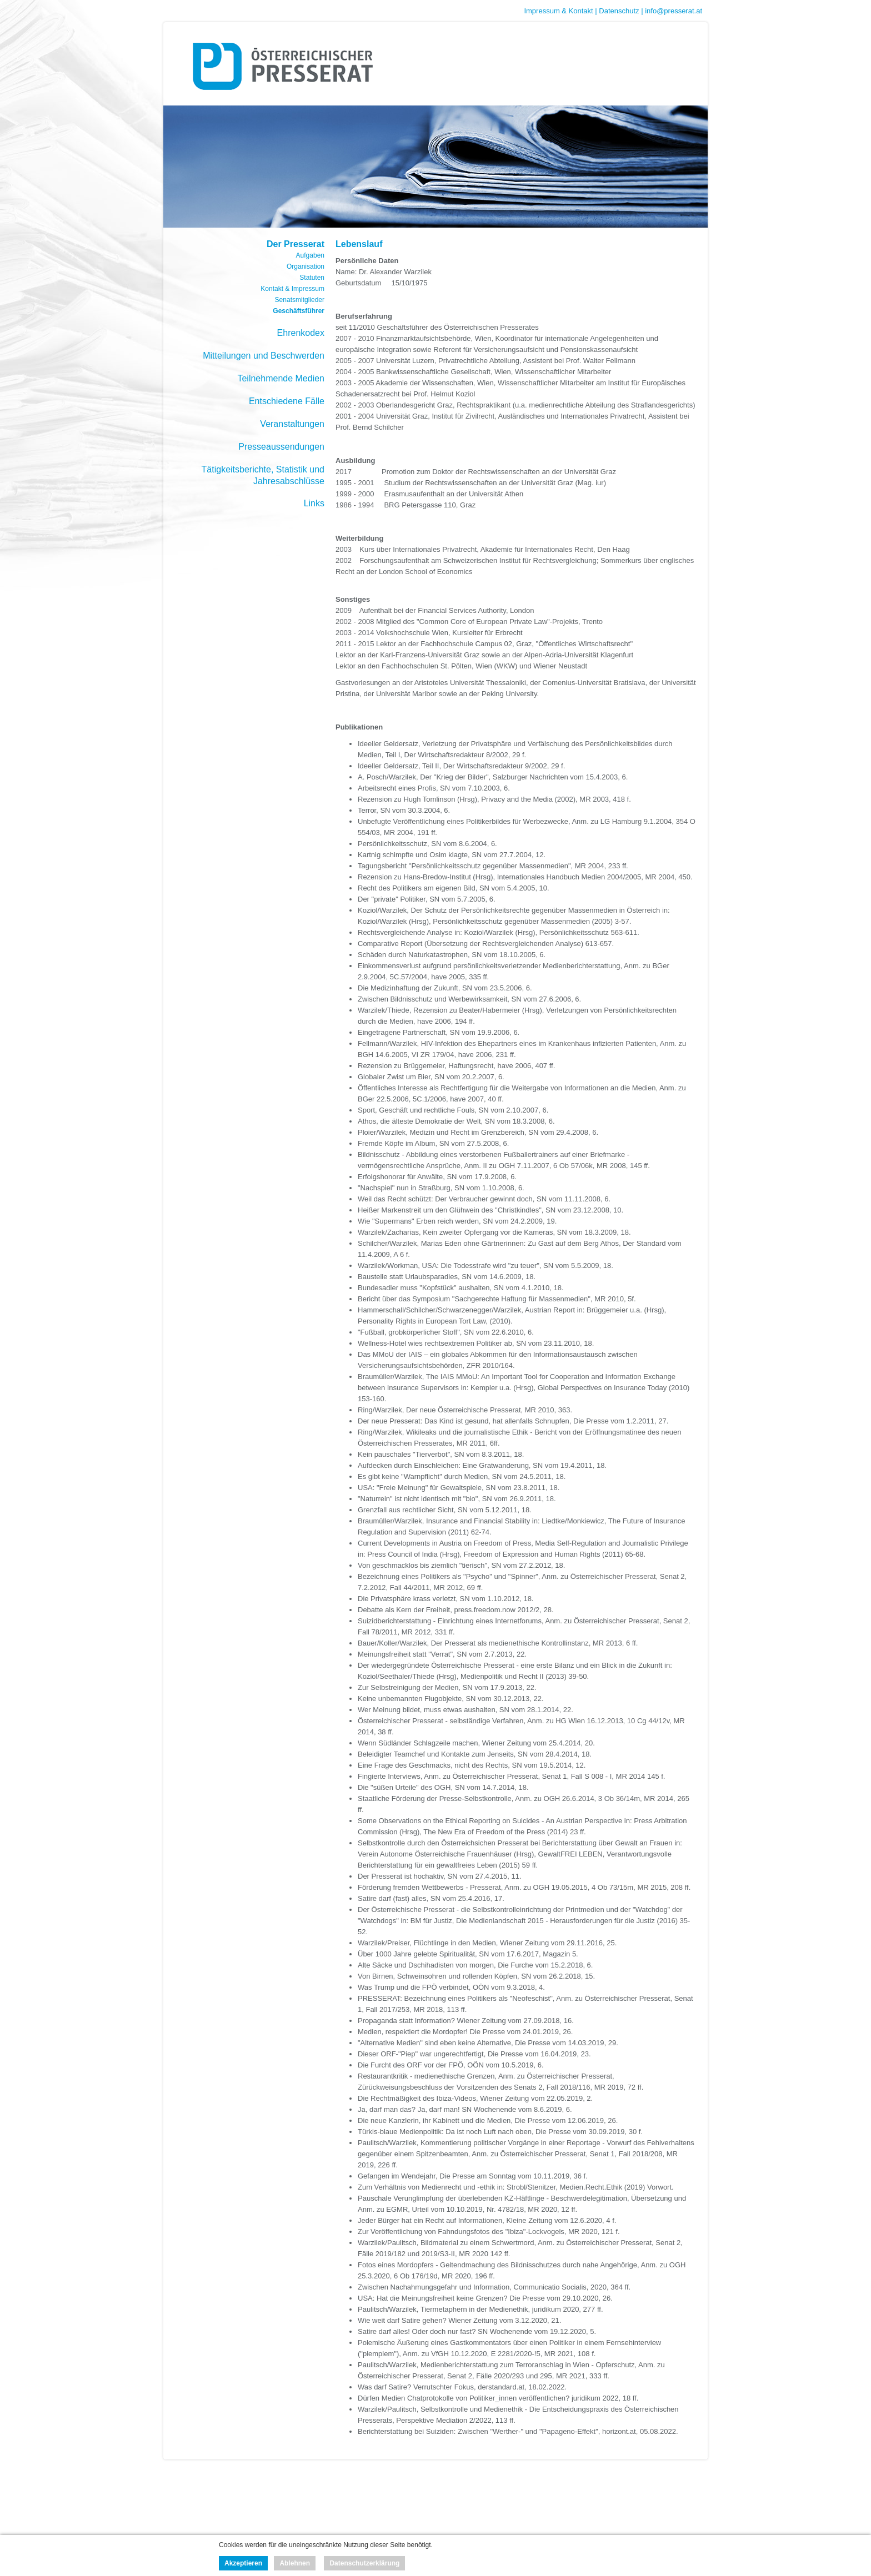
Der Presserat (295, 244)
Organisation (305, 266)
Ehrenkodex (300, 333)
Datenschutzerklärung (364, 2563)
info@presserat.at (673, 11)
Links (314, 503)
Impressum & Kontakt (558, 11)
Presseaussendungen (281, 446)
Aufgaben (310, 255)
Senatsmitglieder (299, 300)
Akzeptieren (243, 2563)
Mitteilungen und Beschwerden (263, 355)
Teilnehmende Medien (280, 378)
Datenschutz (619, 11)
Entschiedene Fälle (286, 401)
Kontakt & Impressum (292, 289)
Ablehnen (294, 2563)
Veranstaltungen (292, 424)
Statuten (311, 277)
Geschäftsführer (298, 311)
